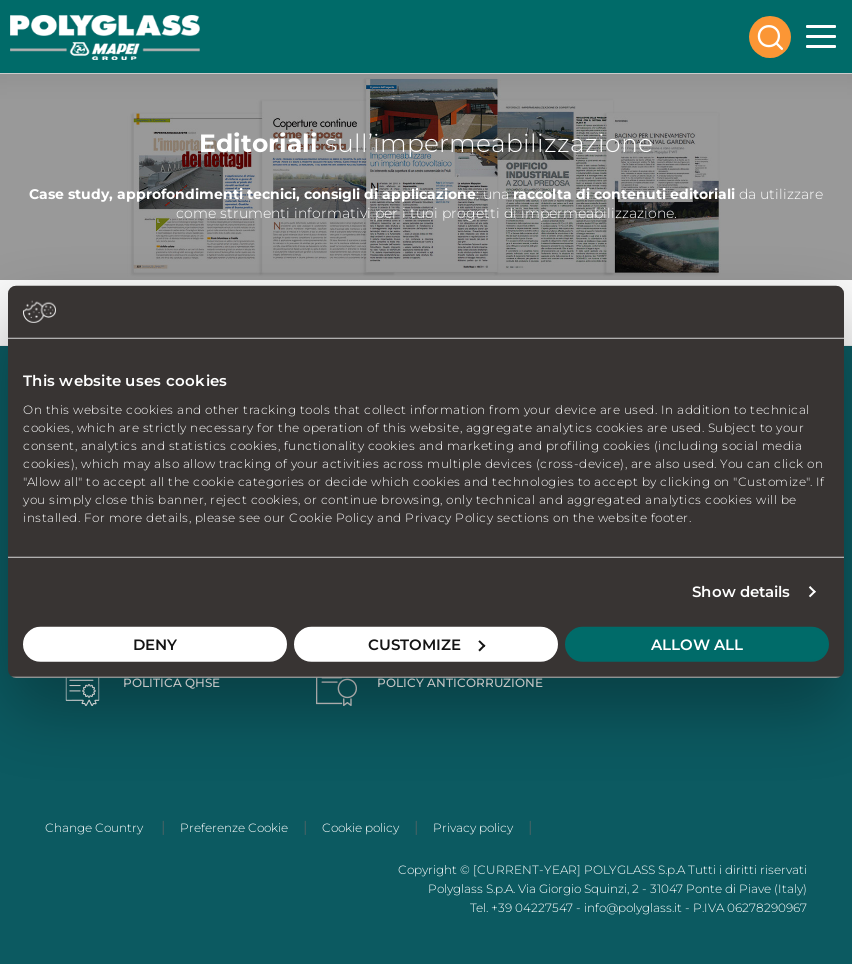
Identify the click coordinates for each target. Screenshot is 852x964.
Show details (741, 591)
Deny (155, 643)
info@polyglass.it (633, 907)
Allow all (697, 643)
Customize (426, 643)
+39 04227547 (532, 907)
